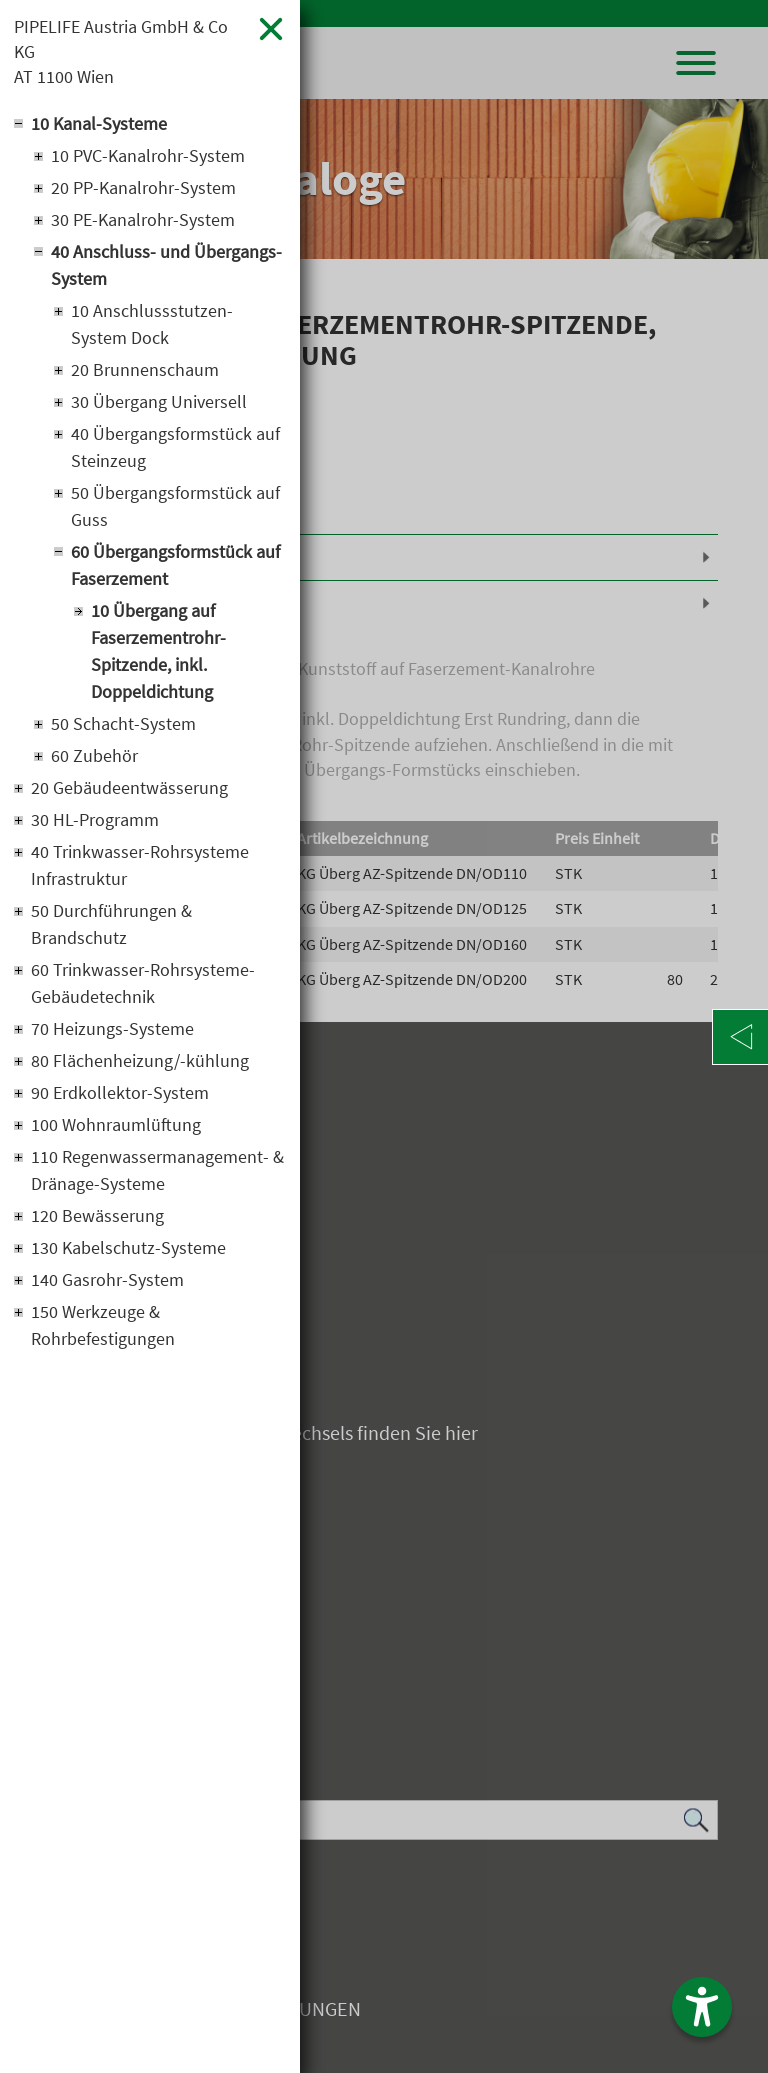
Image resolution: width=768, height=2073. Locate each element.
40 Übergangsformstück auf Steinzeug (175, 447)
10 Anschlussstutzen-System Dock (152, 324)
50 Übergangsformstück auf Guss (175, 506)
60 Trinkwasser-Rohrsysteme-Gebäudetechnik (143, 983)
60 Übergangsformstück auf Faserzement (175, 565)
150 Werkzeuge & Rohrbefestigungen (103, 1325)
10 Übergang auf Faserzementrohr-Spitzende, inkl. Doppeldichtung (158, 651)
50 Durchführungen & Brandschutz (111, 924)
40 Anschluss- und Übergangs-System (166, 265)
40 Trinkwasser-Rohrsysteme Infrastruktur (140, 865)
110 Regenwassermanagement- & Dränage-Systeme (157, 1170)
